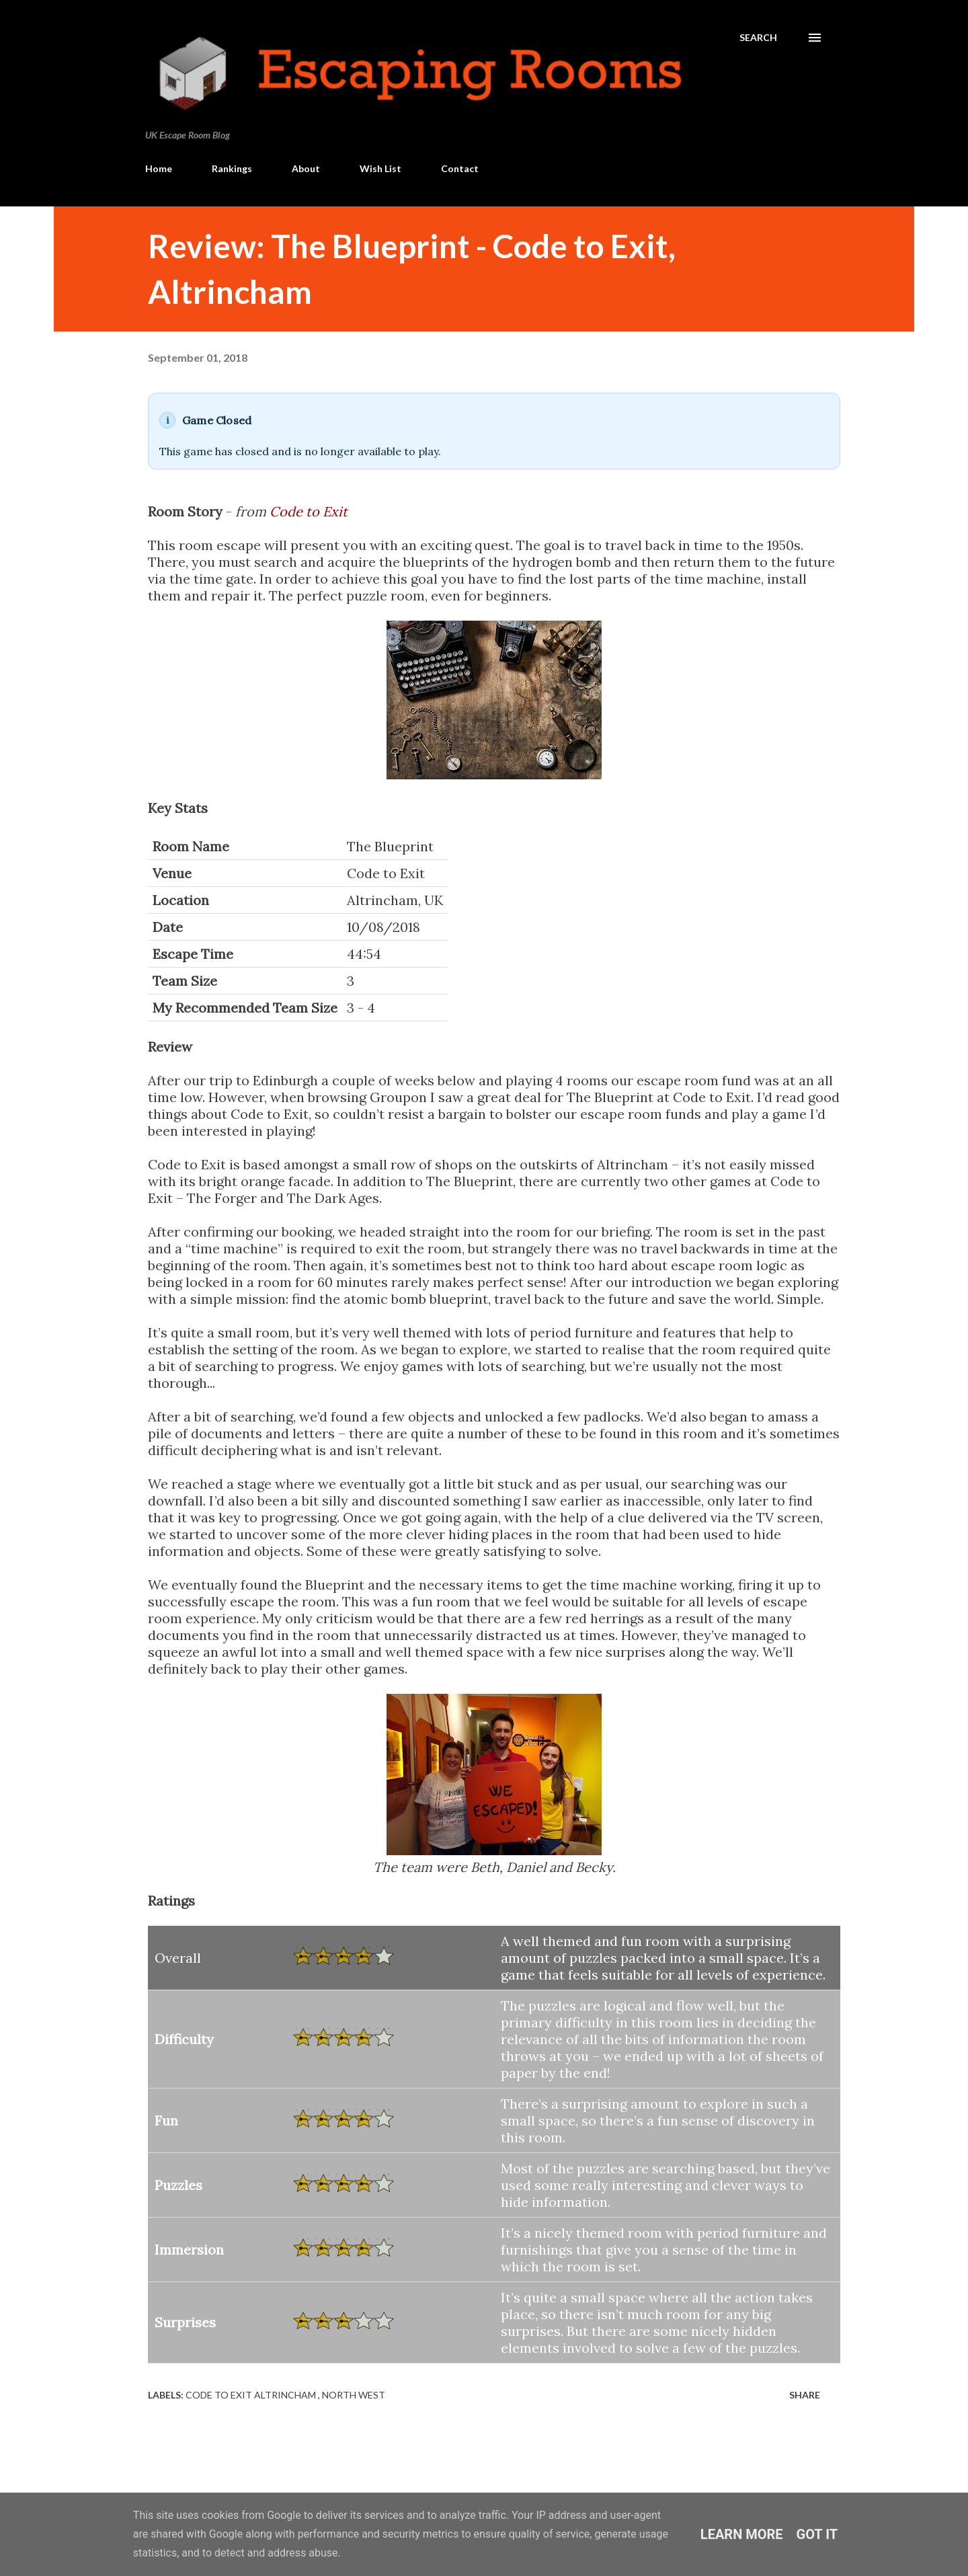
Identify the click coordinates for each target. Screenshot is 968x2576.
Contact (460, 168)
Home (158, 168)
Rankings (232, 168)
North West (353, 2395)
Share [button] (804, 2395)
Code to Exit (309, 511)
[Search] (758, 38)
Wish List (380, 168)
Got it (817, 2534)
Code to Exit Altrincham (252, 2395)
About (306, 168)
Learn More (741, 2534)
